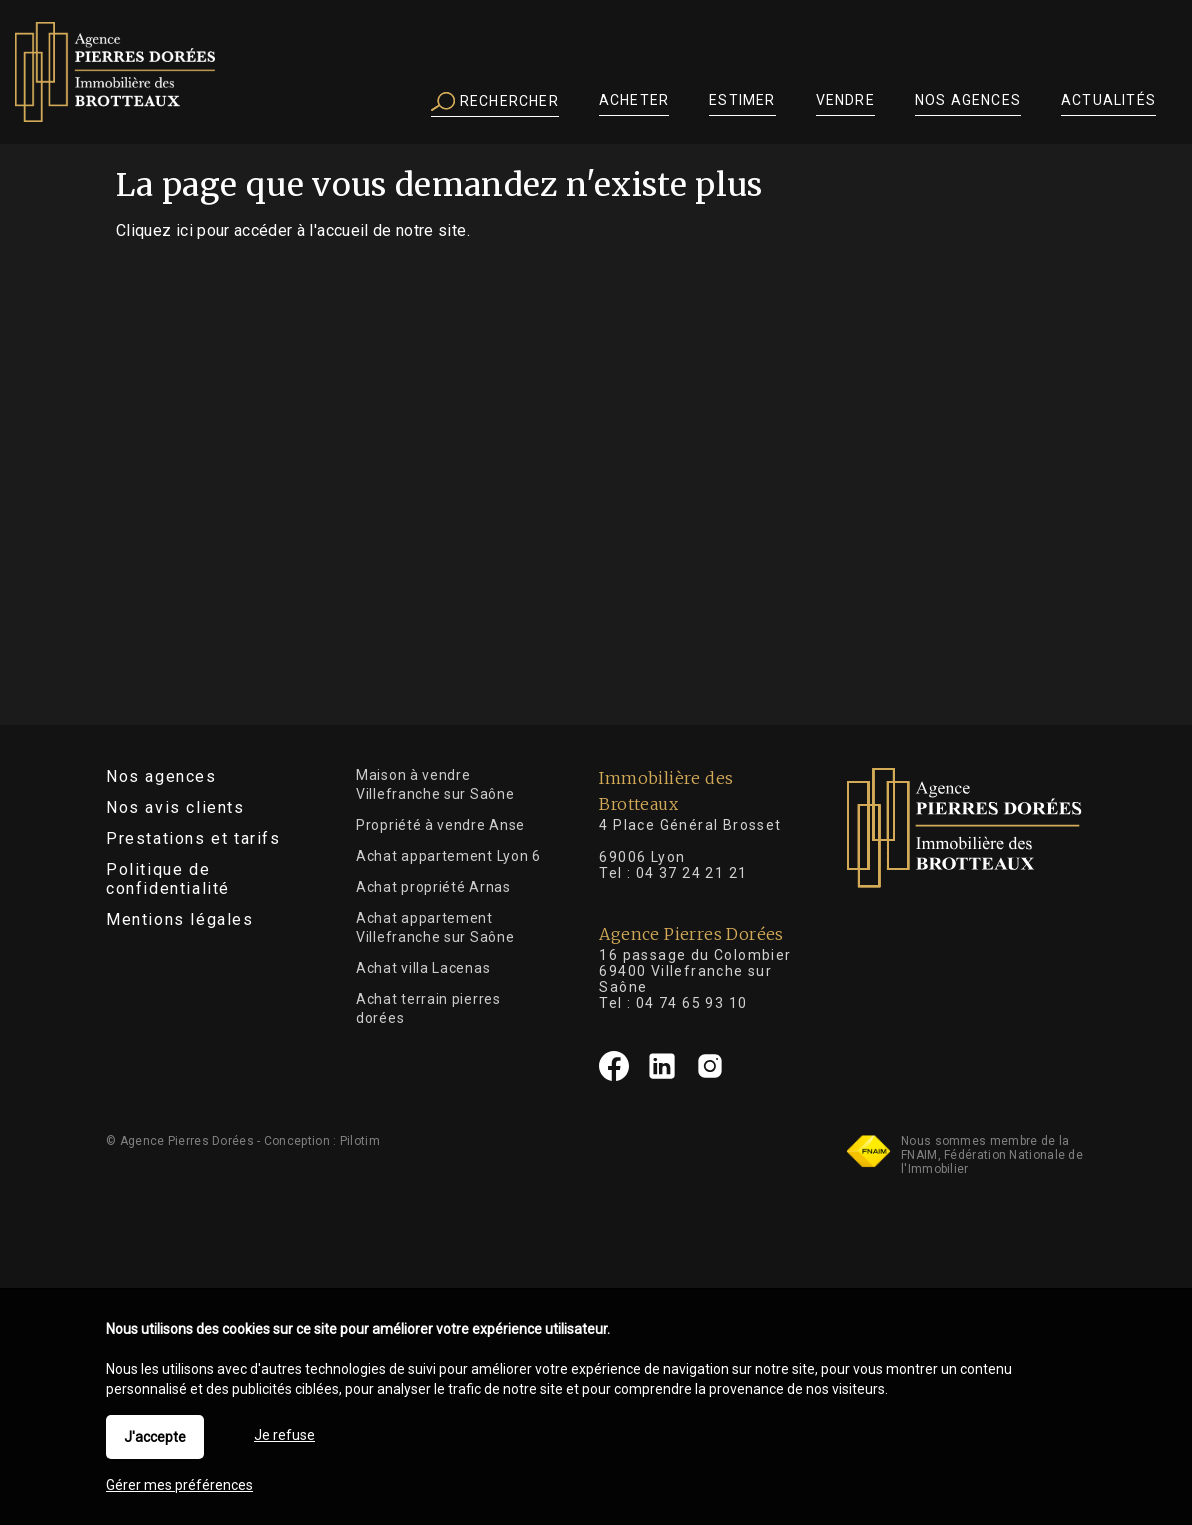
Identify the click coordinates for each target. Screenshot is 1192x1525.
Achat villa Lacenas (423, 968)
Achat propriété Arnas (433, 887)
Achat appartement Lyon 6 (448, 856)
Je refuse (284, 1435)
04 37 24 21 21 (692, 873)
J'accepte (155, 1437)
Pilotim (360, 1141)
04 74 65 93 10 (692, 1003)
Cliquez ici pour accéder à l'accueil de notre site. (293, 230)
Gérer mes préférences (179, 1485)
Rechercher (495, 102)
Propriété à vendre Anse (440, 825)
